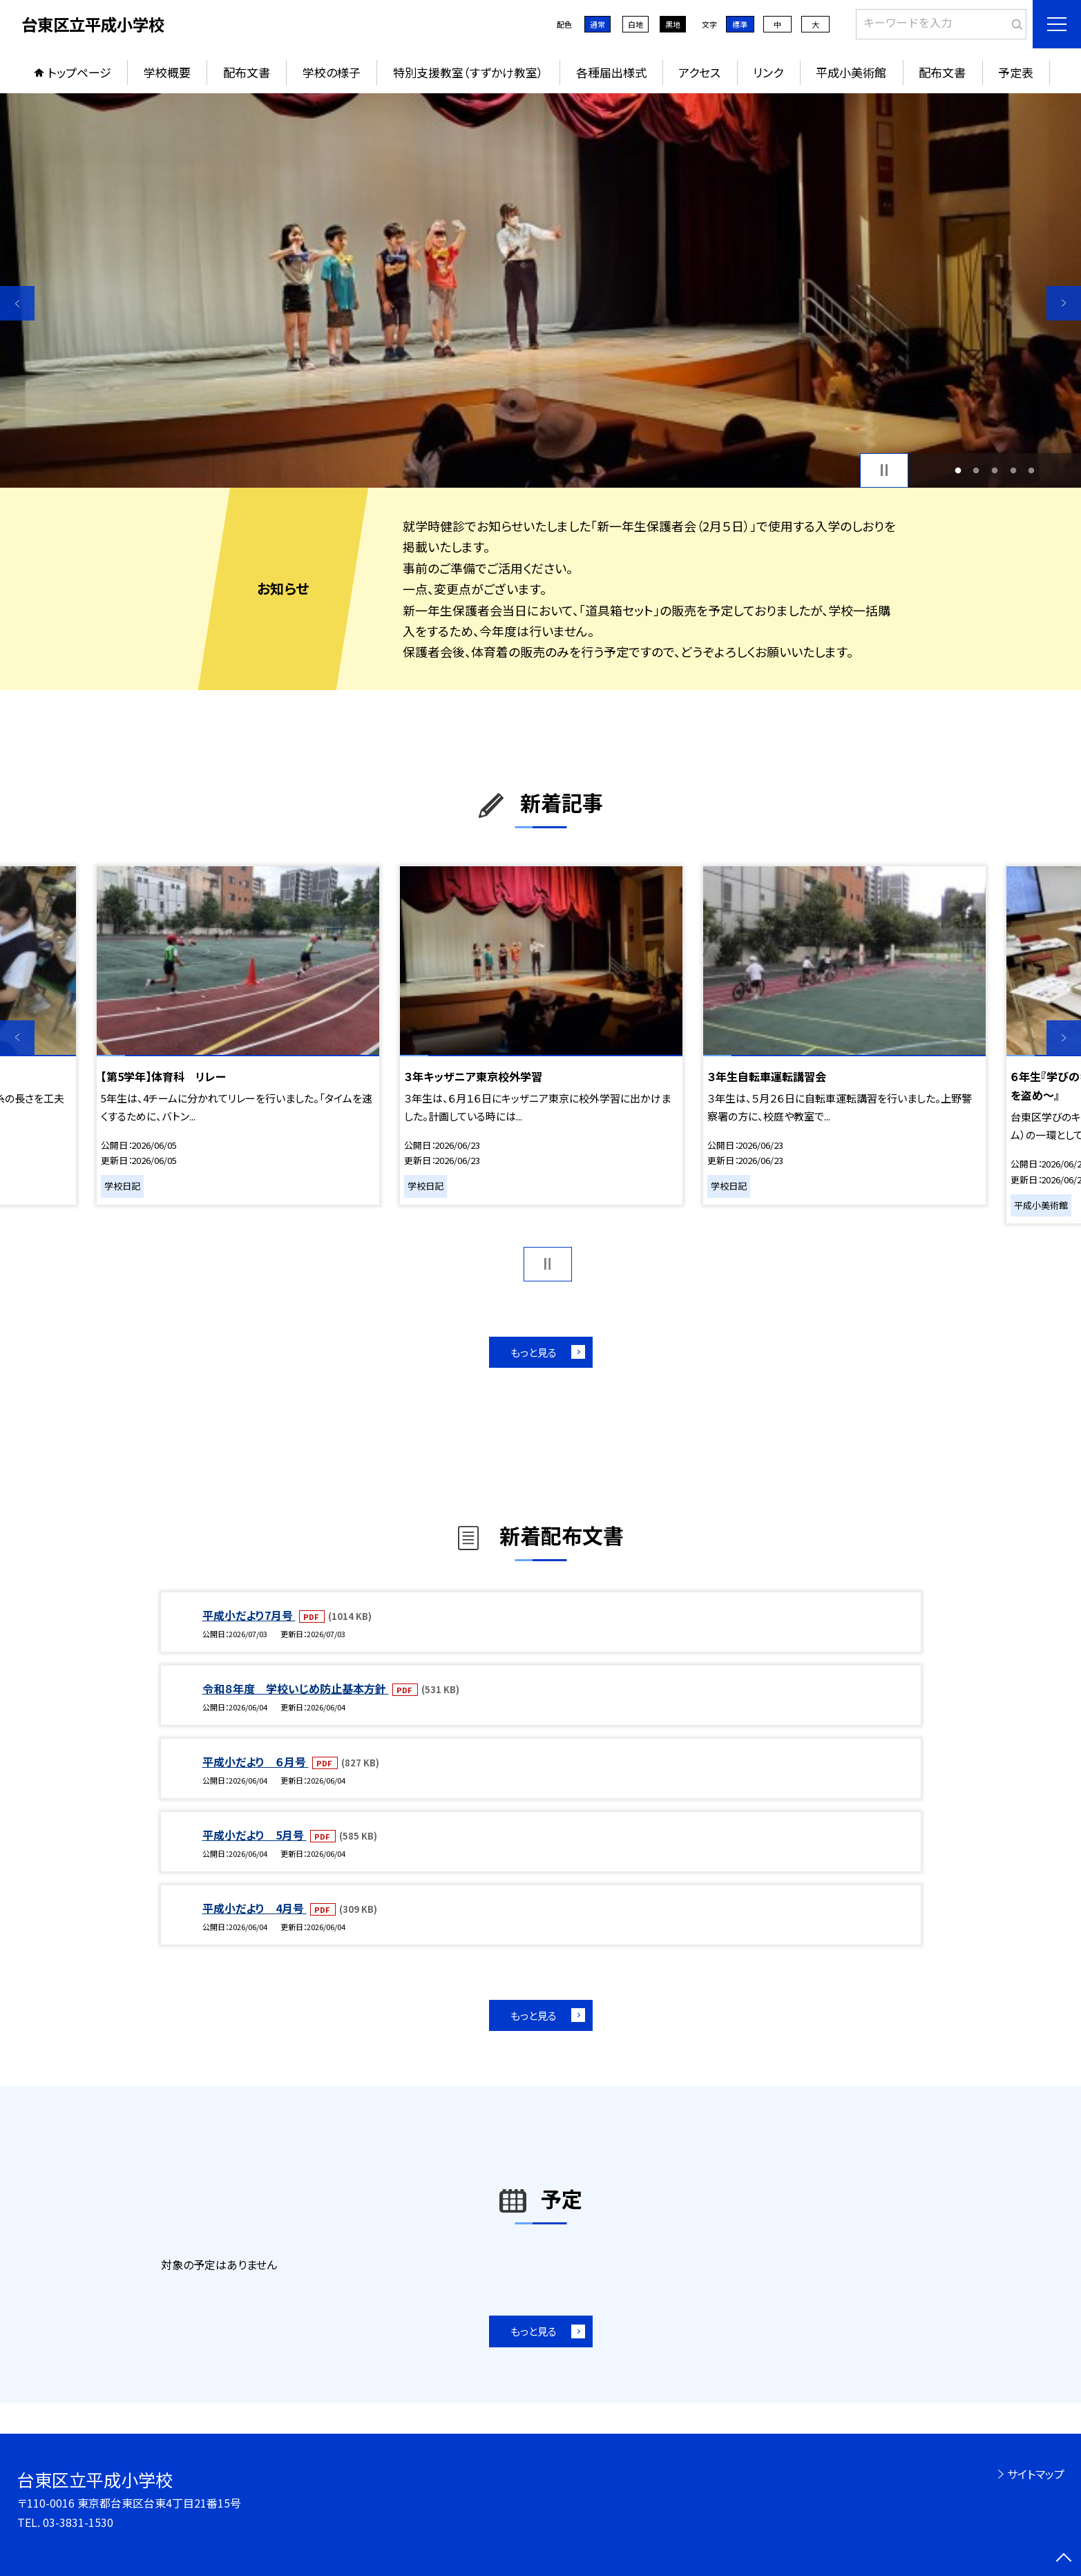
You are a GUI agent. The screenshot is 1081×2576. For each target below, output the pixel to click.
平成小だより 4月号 (254, 1908)
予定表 (1015, 72)
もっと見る (533, 1352)
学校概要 (167, 72)
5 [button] (1032, 470)
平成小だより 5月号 (254, 1834)
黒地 (672, 24)
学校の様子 (332, 72)
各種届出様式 (611, 72)
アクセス (699, 72)
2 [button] (976, 470)
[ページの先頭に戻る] (1063, 2558)
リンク (768, 72)
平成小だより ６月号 (255, 1761)
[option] (540, 290)
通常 (597, 24)
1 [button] (958, 470)
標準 (739, 24)
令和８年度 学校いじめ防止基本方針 (295, 1688)
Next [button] (1063, 303)
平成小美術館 (851, 72)
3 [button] (995, 470)
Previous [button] (17, 303)
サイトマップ (1035, 2473)
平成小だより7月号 (249, 1615)
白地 (635, 24)
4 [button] (1013, 470)
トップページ (79, 72)
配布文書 (246, 72)
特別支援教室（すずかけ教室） (468, 72)
